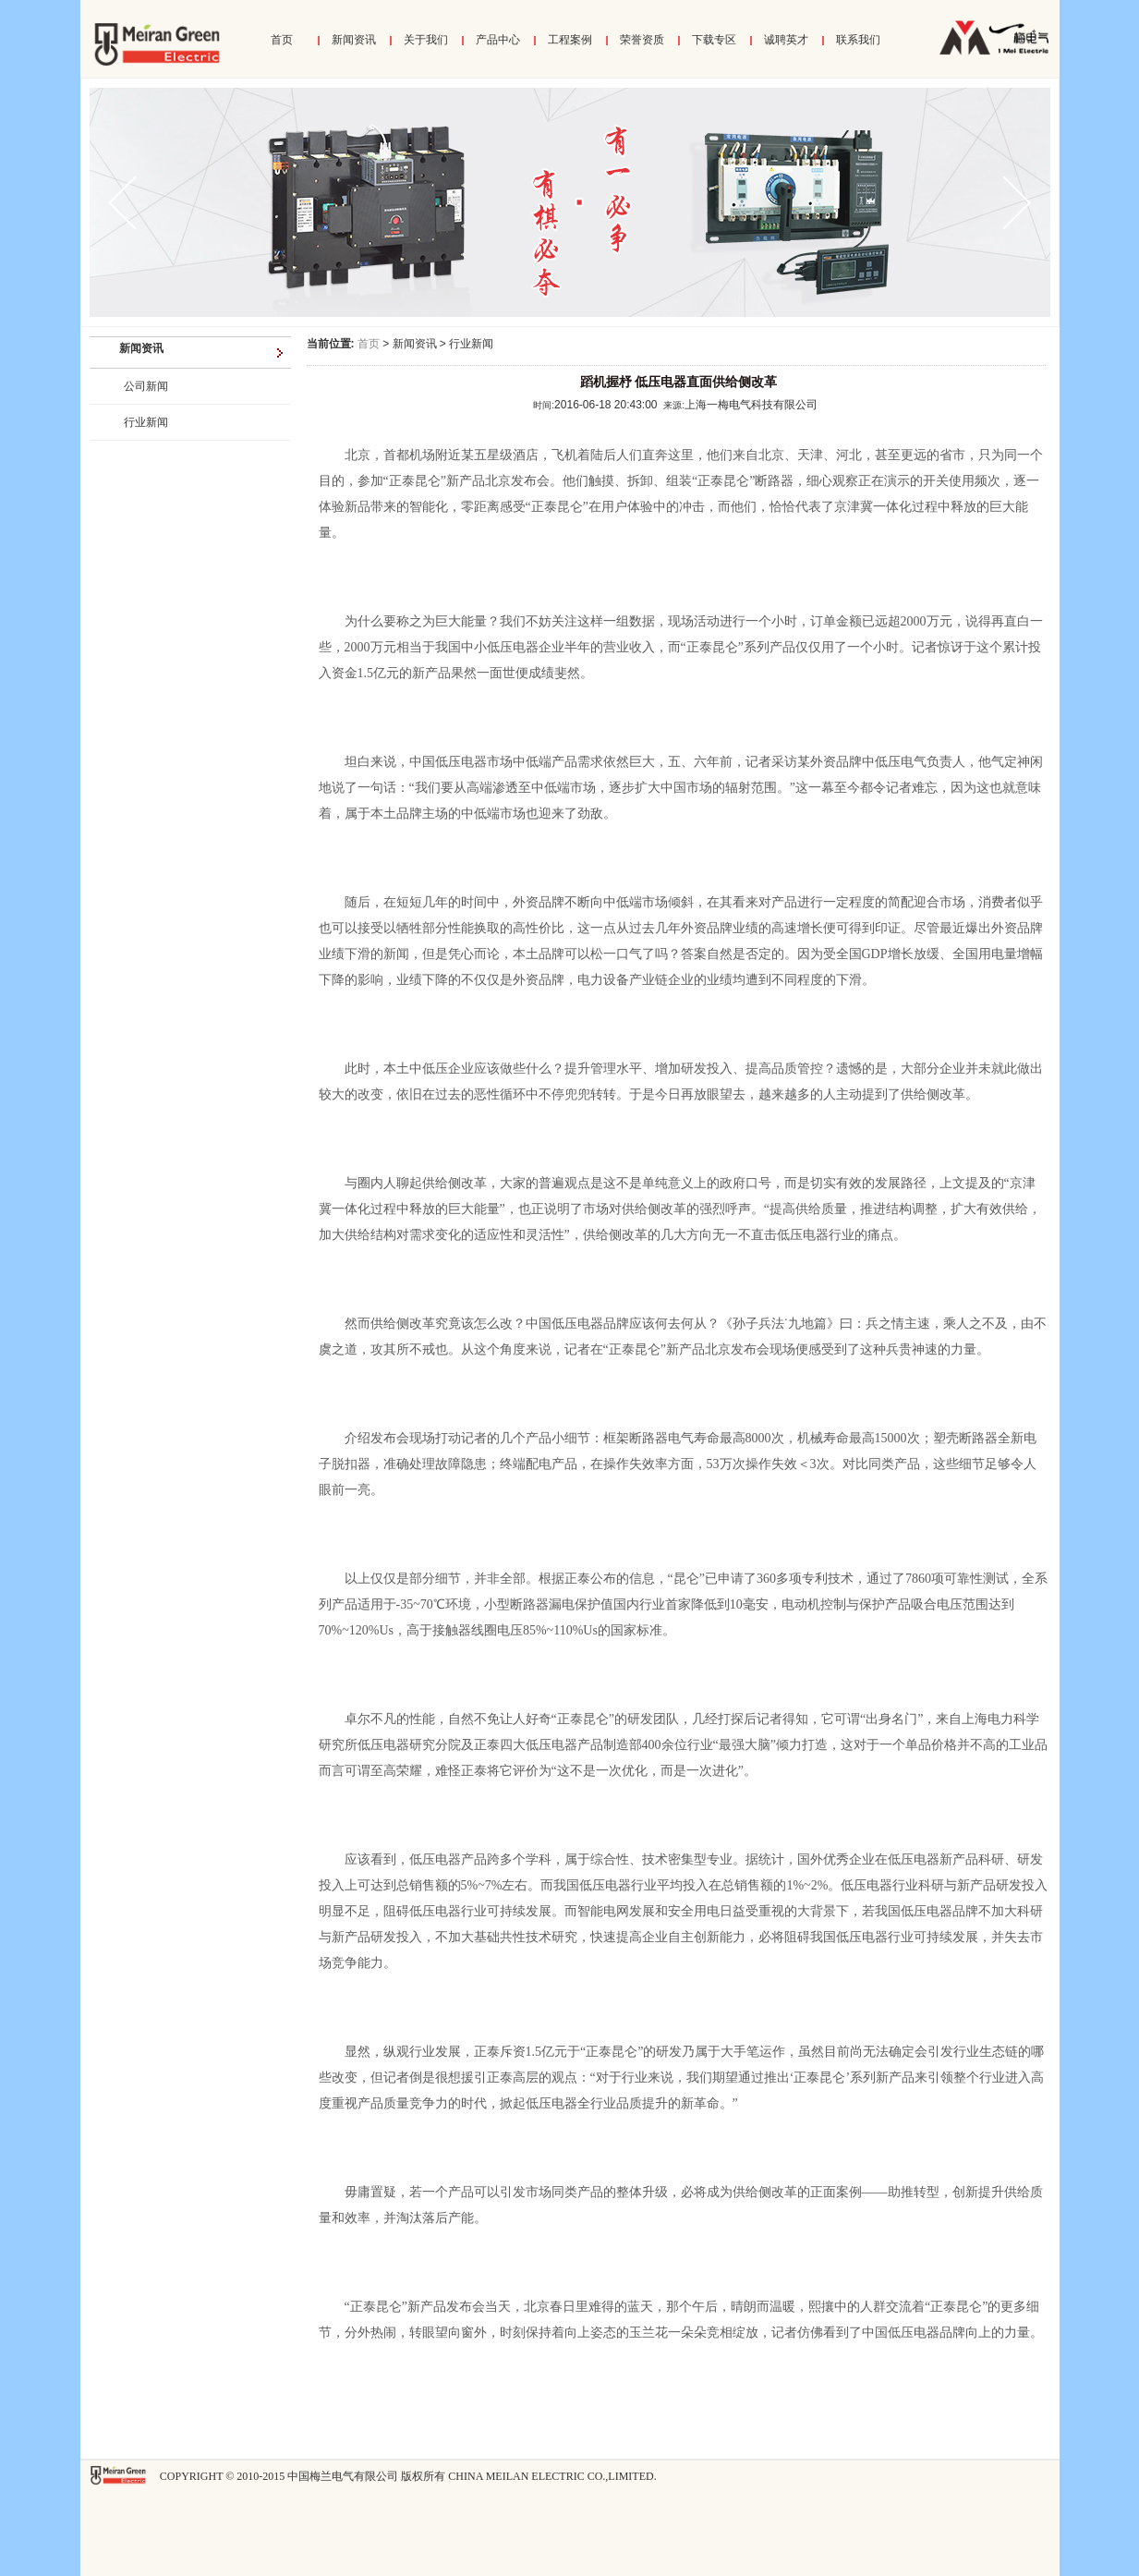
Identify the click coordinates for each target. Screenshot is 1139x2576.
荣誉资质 (642, 39)
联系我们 (858, 39)
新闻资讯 (354, 39)
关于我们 (426, 39)
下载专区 (714, 39)
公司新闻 (146, 386)
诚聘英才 (786, 39)
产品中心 (498, 39)
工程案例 (570, 39)
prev (134, 202)
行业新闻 (146, 422)
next (1004, 202)
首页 (282, 39)
